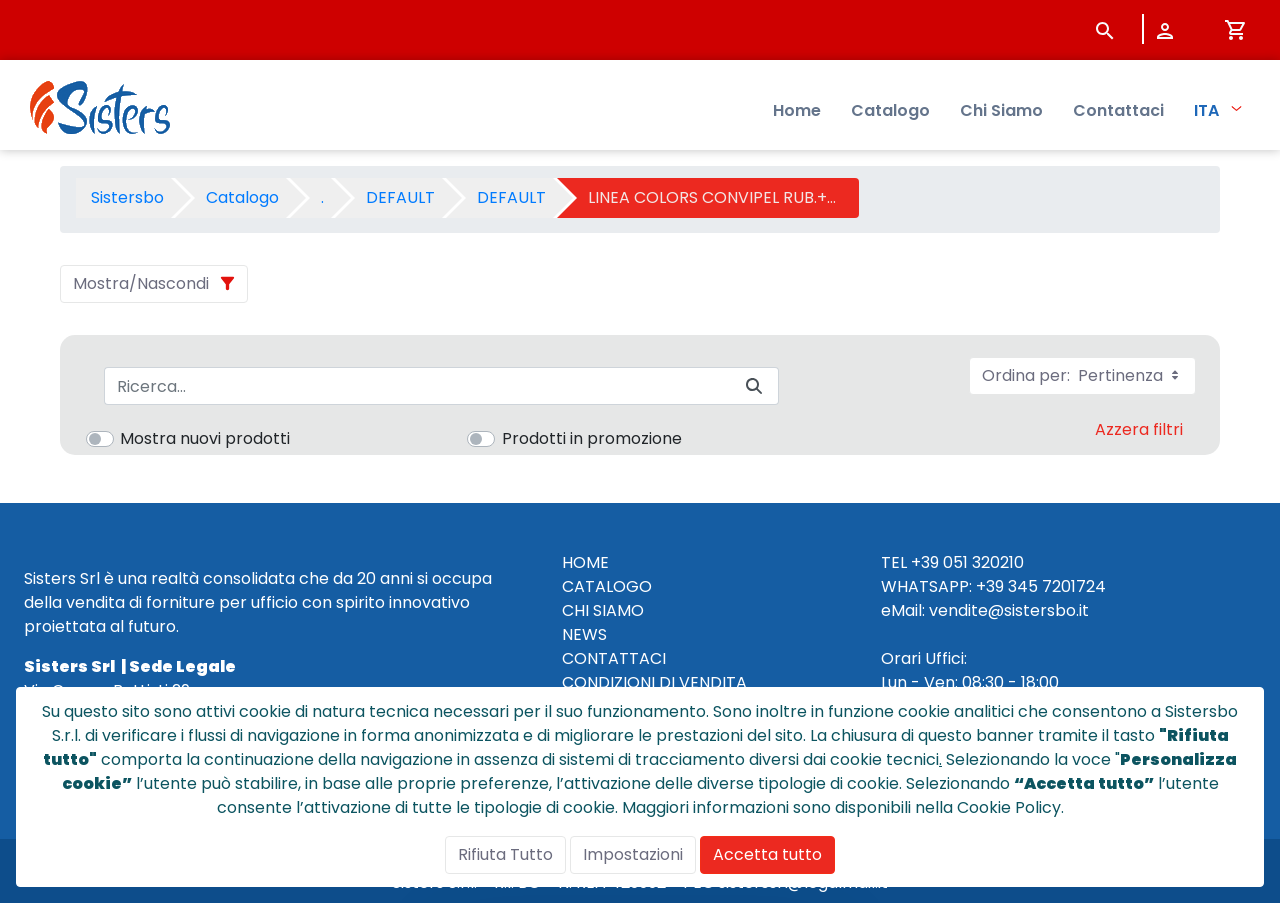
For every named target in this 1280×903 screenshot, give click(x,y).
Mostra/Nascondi (141, 283)
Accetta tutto (767, 854)
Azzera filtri (1139, 429)
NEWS (584, 634)
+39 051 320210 (967, 562)
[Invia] (754, 386)
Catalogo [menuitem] (890, 110)
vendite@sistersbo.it (1009, 610)
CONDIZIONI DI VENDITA (654, 682)
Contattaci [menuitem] (1118, 110)
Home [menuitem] (797, 110)
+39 (990, 586)
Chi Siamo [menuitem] (1001, 110)
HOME (585, 562)
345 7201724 (1057, 586)
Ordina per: (1082, 375)
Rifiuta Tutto (505, 854)
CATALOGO (607, 586)
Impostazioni (633, 854)
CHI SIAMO (603, 610)
